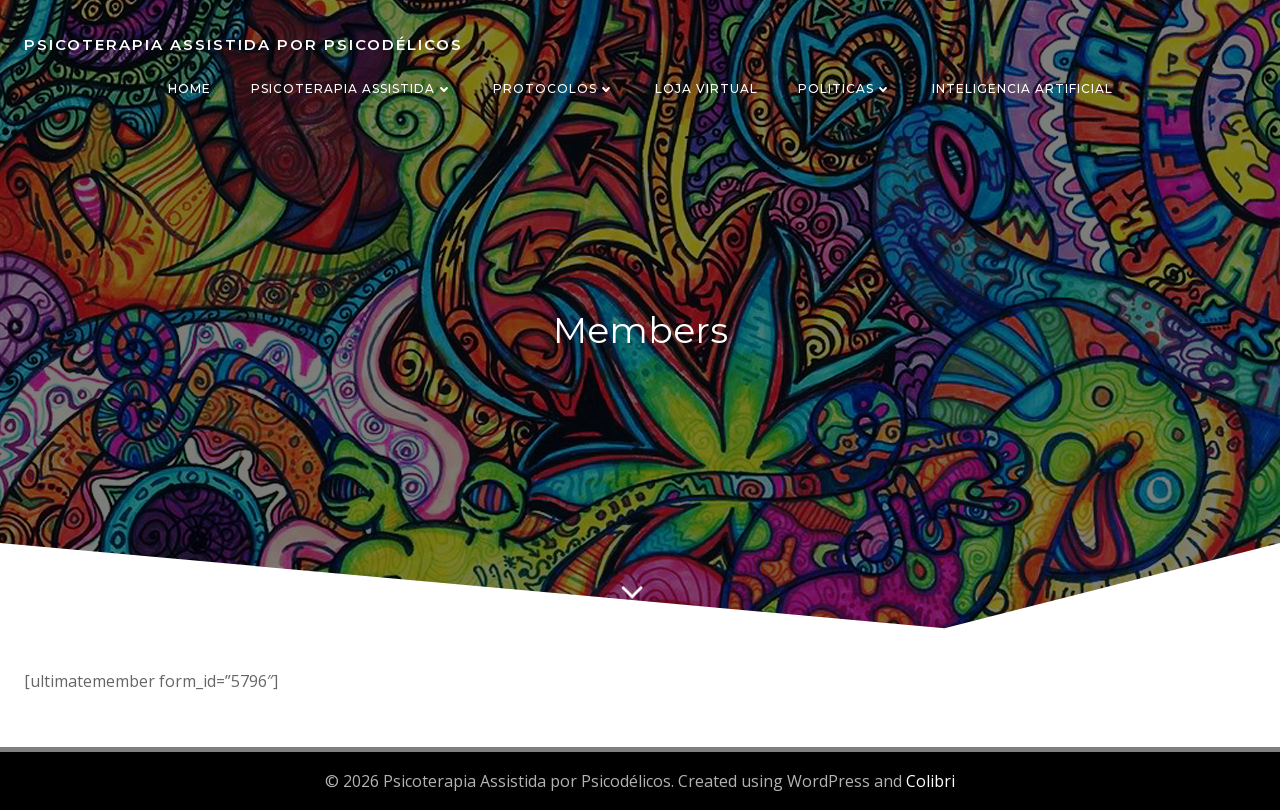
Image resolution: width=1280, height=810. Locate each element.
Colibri (930, 781)
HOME (189, 88)
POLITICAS (845, 88)
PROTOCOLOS (554, 88)
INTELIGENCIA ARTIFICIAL (1022, 88)
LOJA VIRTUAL (706, 88)
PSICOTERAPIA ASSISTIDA (352, 88)
